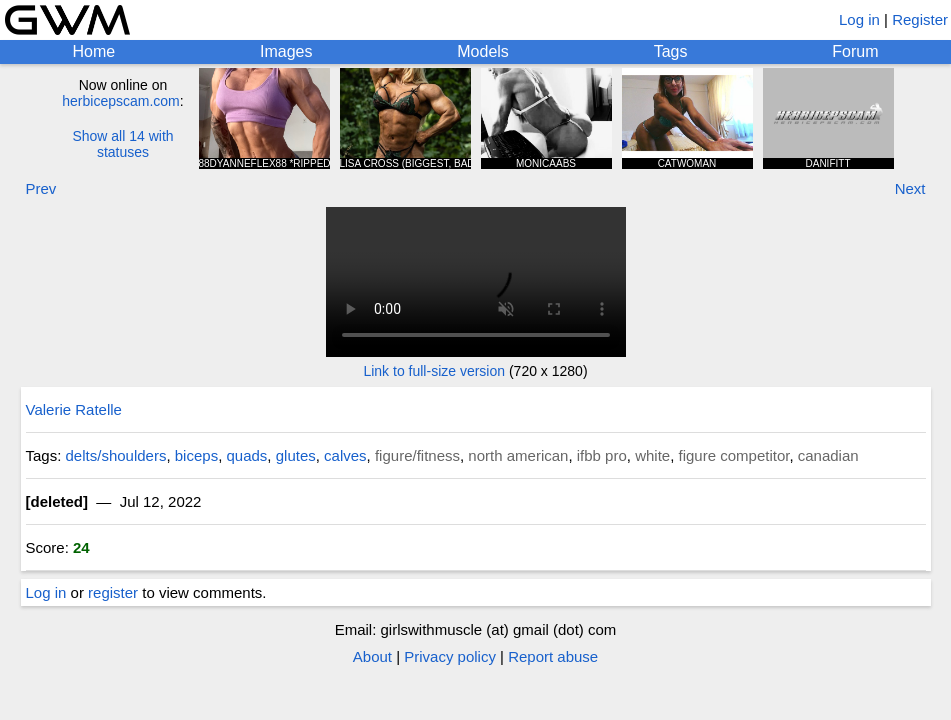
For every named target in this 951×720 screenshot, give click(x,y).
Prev (41, 188)
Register (920, 19)
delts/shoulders (116, 455)
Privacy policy (450, 656)
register (113, 592)
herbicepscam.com (121, 101)
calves (345, 455)
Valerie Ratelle (74, 409)
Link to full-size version (434, 371)
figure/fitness (417, 455)
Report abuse (553, 656)
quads (246, 455)
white (652, 455)
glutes (296, 455)
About (372, 656)
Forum (855, 51)
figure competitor (734, 455)
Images (286, 51)
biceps (196, 455)
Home (93, 51)
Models (483, 51)
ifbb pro (602, 455)
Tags (671, 51)
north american (518, 455)
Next (910, 188)
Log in (859, 19)
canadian (828, 455)
